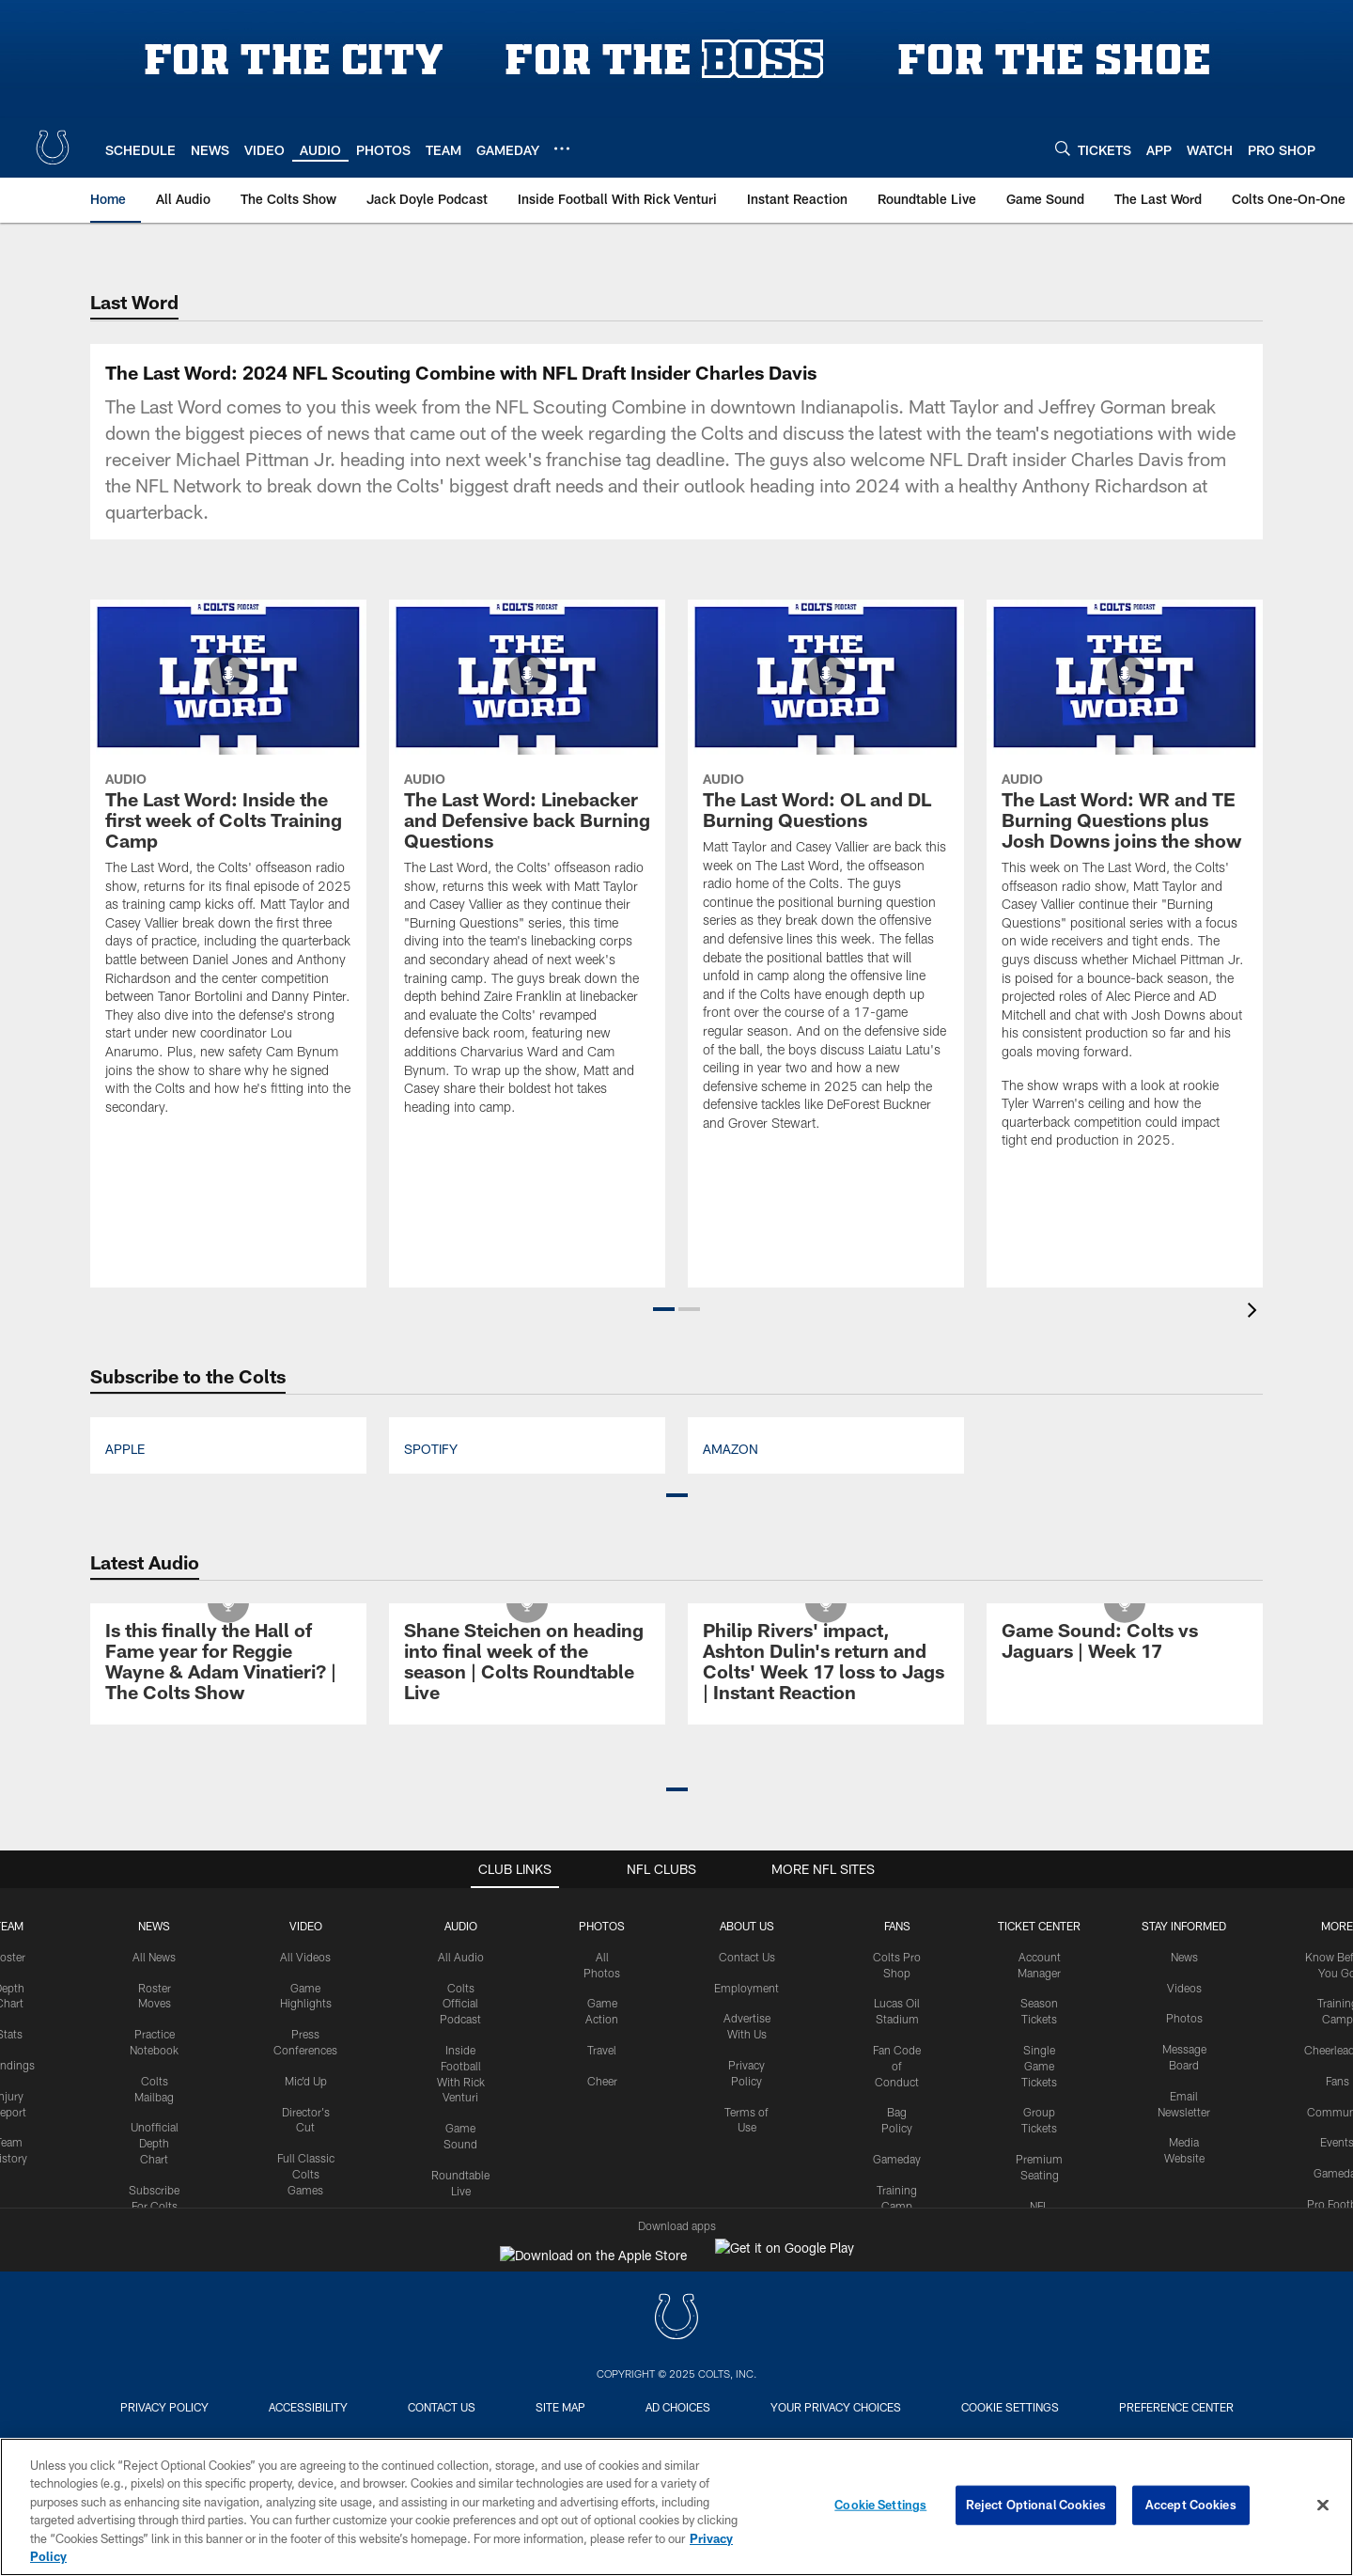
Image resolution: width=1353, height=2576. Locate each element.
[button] (663, 1968)
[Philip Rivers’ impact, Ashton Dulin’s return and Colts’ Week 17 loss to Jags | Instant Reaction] (826, 2323)
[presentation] (1255, 1972)
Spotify (431, 2108)
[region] (676, 2507)
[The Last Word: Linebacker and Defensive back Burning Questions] (527, 1528)
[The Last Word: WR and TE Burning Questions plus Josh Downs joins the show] (1125, 1545)
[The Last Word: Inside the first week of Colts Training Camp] (228, 1528)
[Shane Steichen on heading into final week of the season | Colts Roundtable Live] (527, 2323)
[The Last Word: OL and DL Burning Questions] (826, 1536)
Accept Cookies (1190, 2504)
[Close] (1323, 2505)
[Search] (1062, 148)
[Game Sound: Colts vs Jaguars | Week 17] (1125, 2303)
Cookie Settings (880, 2504)
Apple (125, 2108)
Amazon (730, 2108)
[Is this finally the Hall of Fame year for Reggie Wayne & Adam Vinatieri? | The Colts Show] (228, 2323)
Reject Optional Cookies (1036, 2504)
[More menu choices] (561, 148)
